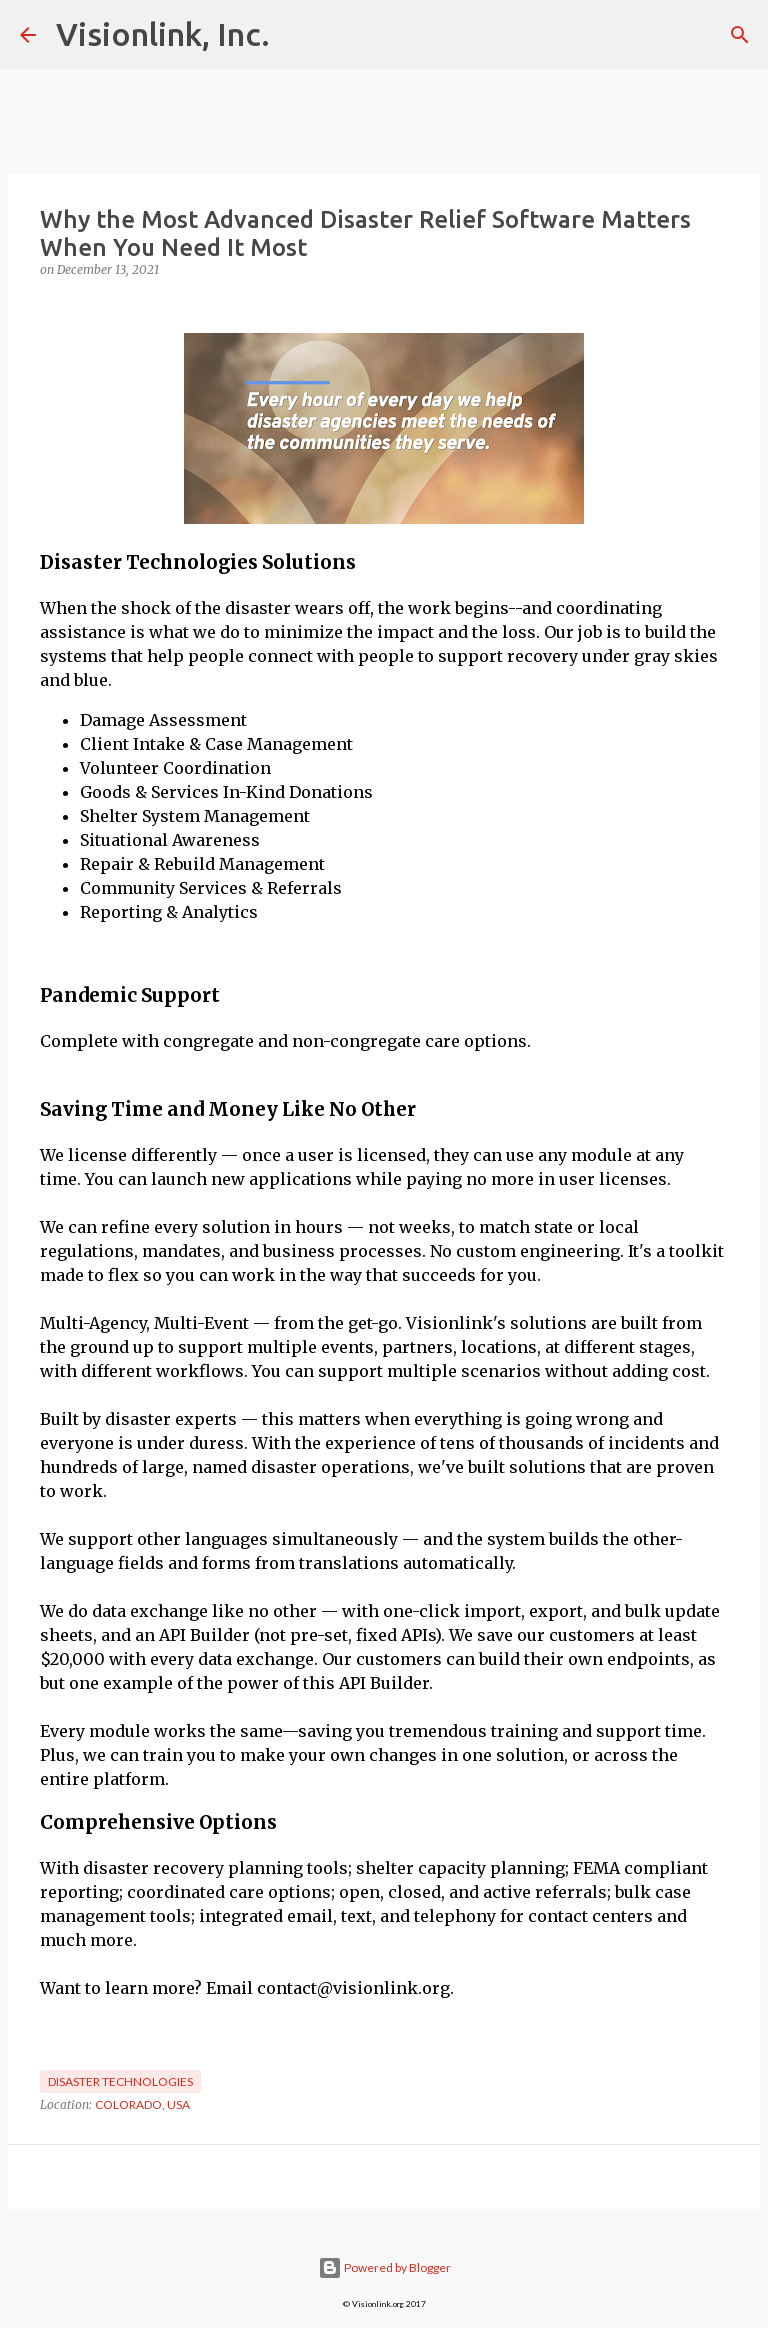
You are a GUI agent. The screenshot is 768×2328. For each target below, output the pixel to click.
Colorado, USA (142, 2104)
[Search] (740, 35)
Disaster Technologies (120, 2081)
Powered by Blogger (384, 2267)
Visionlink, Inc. (163, 34)
